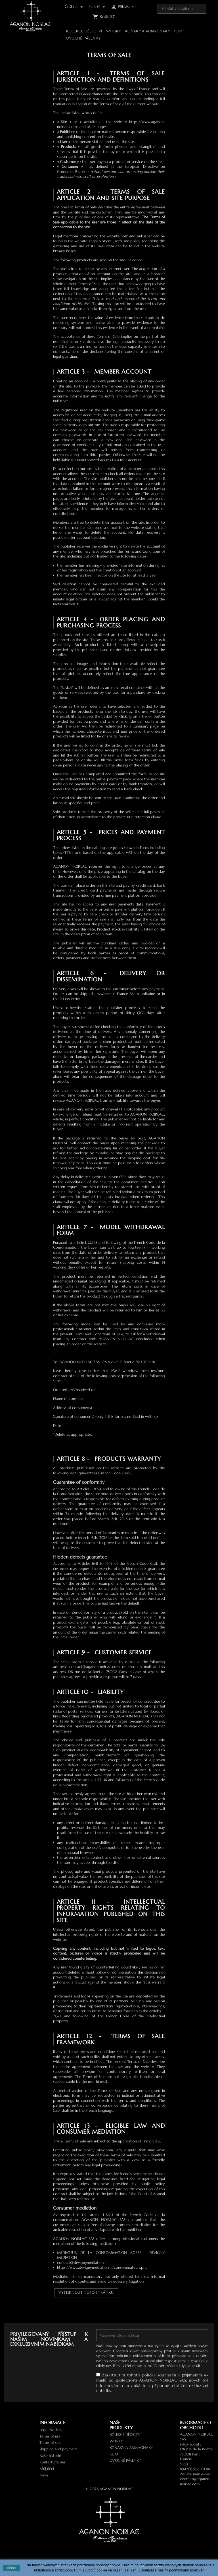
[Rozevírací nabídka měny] (98, 7)
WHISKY (113, 31)
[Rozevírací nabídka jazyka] (75, 7)
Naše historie (50, 2455)
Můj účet (46, 2469)
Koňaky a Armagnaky (147, 31)
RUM (178, 31)
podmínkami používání (187, 2570)
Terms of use (49, 2436)
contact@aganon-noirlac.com (195, 2481)
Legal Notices (50, 2430)
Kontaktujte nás (52, 2462)
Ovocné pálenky (83, 38)
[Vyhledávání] (182, 9)
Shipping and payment (58, 2449)
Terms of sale (50, 2442)
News (44, 2475)
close (11, 2567)
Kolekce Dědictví (84, 31)
